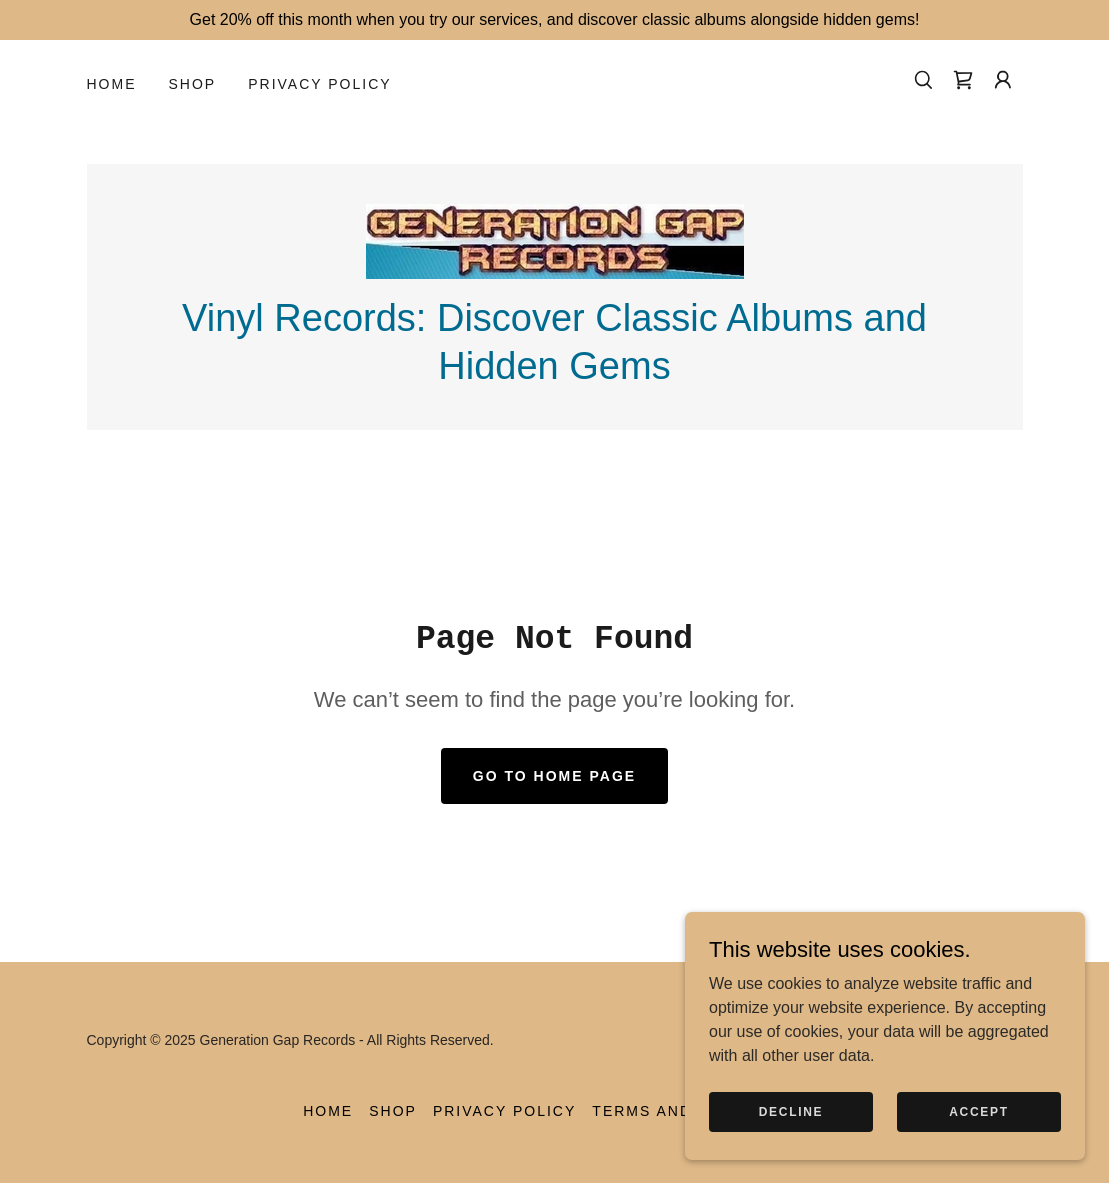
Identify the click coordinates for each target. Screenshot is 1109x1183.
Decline (791, 1139)
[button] (1003, 80)
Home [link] (112, 84)
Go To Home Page (554, 776)
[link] (963, 80)
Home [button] (328, 1111)
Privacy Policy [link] (319, 84)
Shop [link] (193, 84)
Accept (979, 1139)
